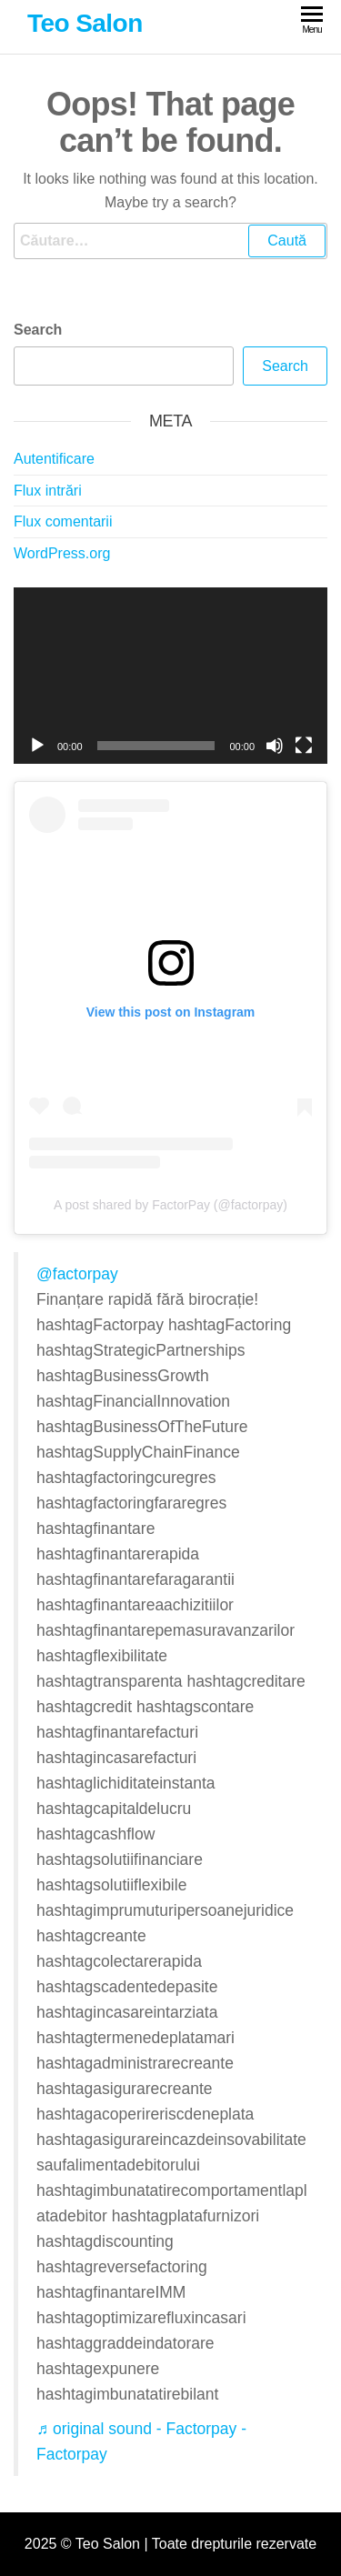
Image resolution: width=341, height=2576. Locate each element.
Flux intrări (48, 490)
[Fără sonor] (275, 746)
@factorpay (77, 1274)
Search (38, 329)
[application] (170, 675)
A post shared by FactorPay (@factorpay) (170, 1205)
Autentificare (54, 458)
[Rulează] (37, 746)
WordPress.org (62, 553)
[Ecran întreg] (304, 746)
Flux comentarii (63, 521)
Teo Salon (85, 23)
